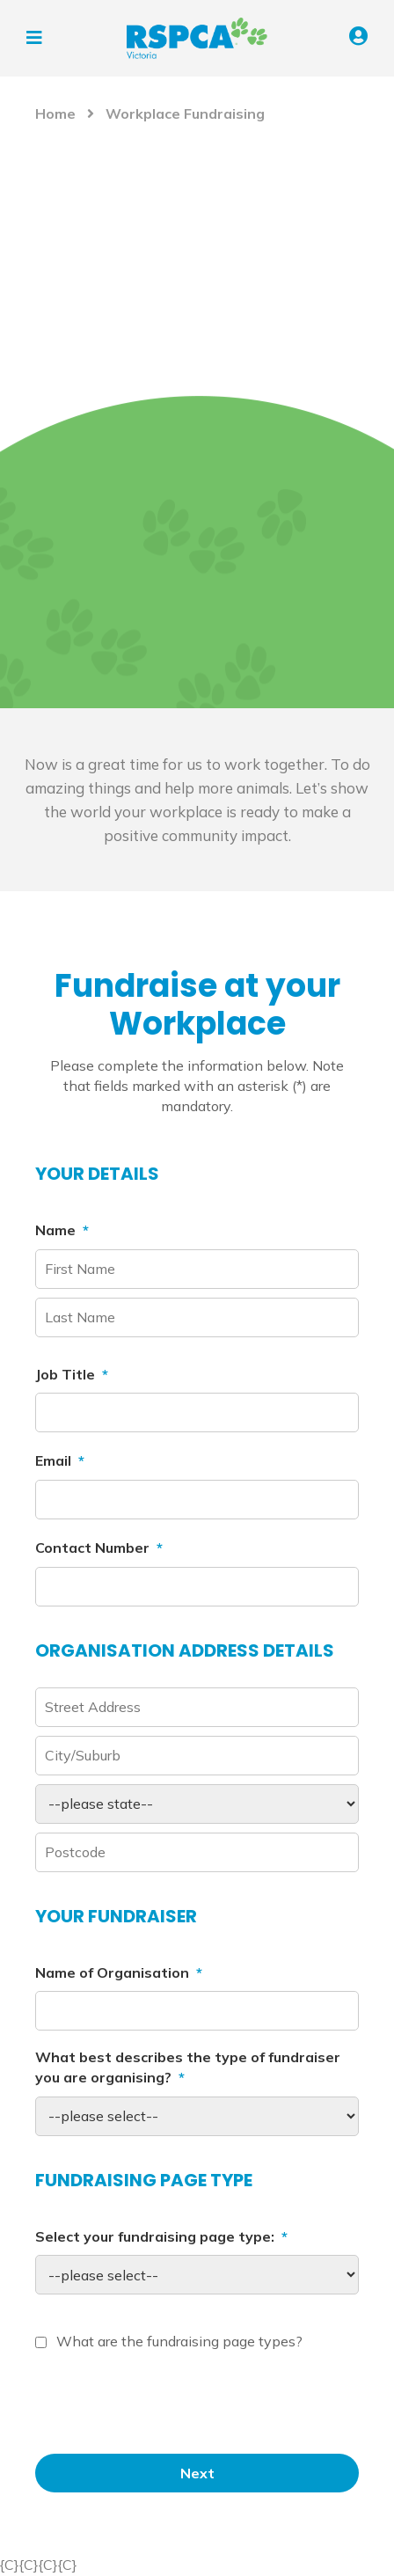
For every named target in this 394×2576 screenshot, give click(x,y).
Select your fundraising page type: (161, 2236)
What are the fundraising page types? (179, 2341)
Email (59, 1460)
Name (62, 1230)
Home (55, 113)
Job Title (71, 1374)
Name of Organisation (118, 1972)
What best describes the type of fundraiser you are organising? (187, 2067)
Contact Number (99, 1547)
